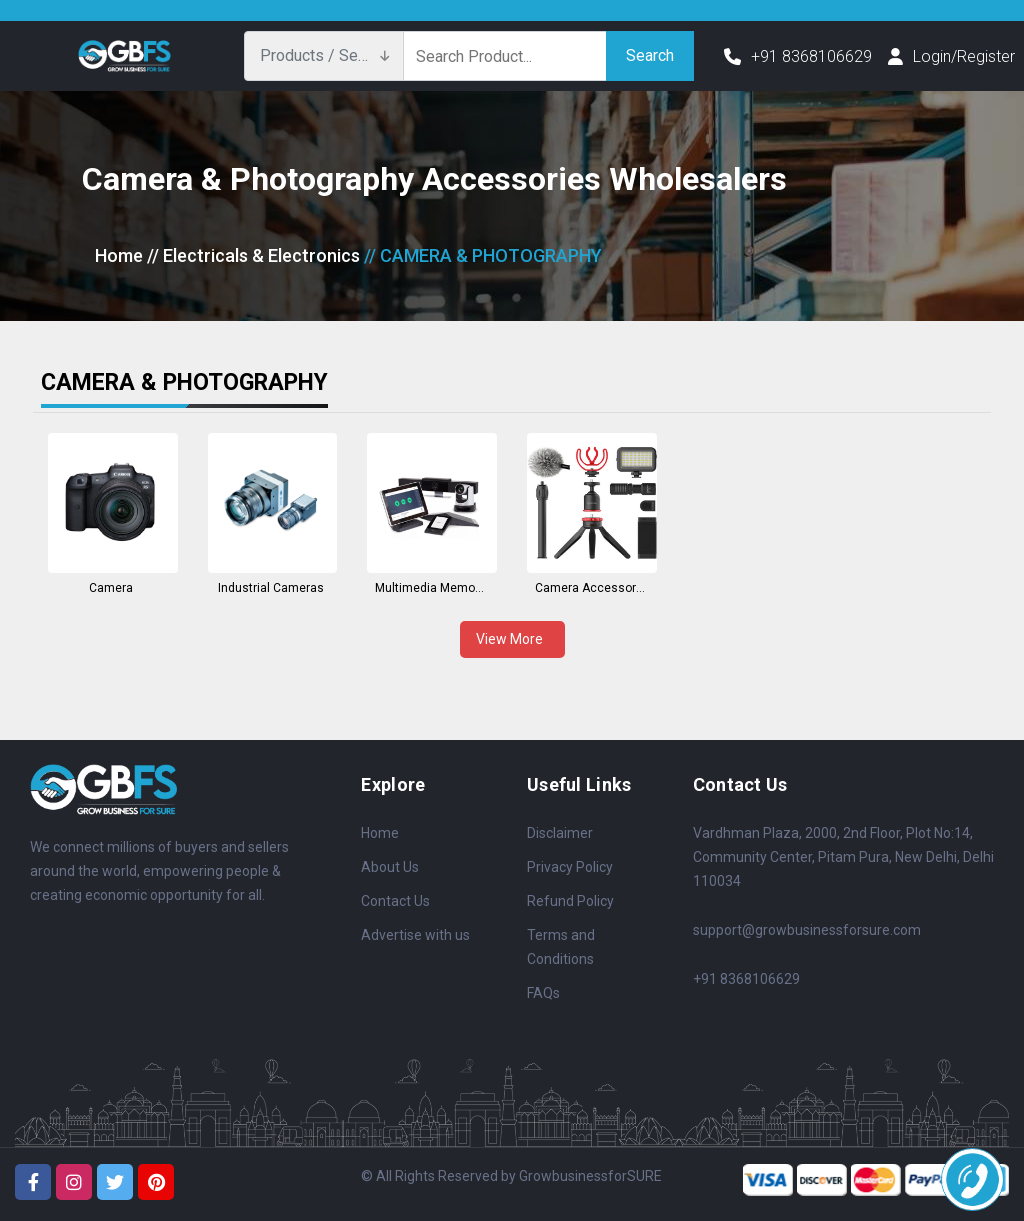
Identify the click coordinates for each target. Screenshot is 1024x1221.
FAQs (543, 993)
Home (119, 255)
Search (650, 55)
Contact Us (395, 901)
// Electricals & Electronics (253, 255)
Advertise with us (415, 935)
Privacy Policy (570, 867)
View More (512, 639)
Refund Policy (570, 901)
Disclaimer (560, 833)
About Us (390, 867)
